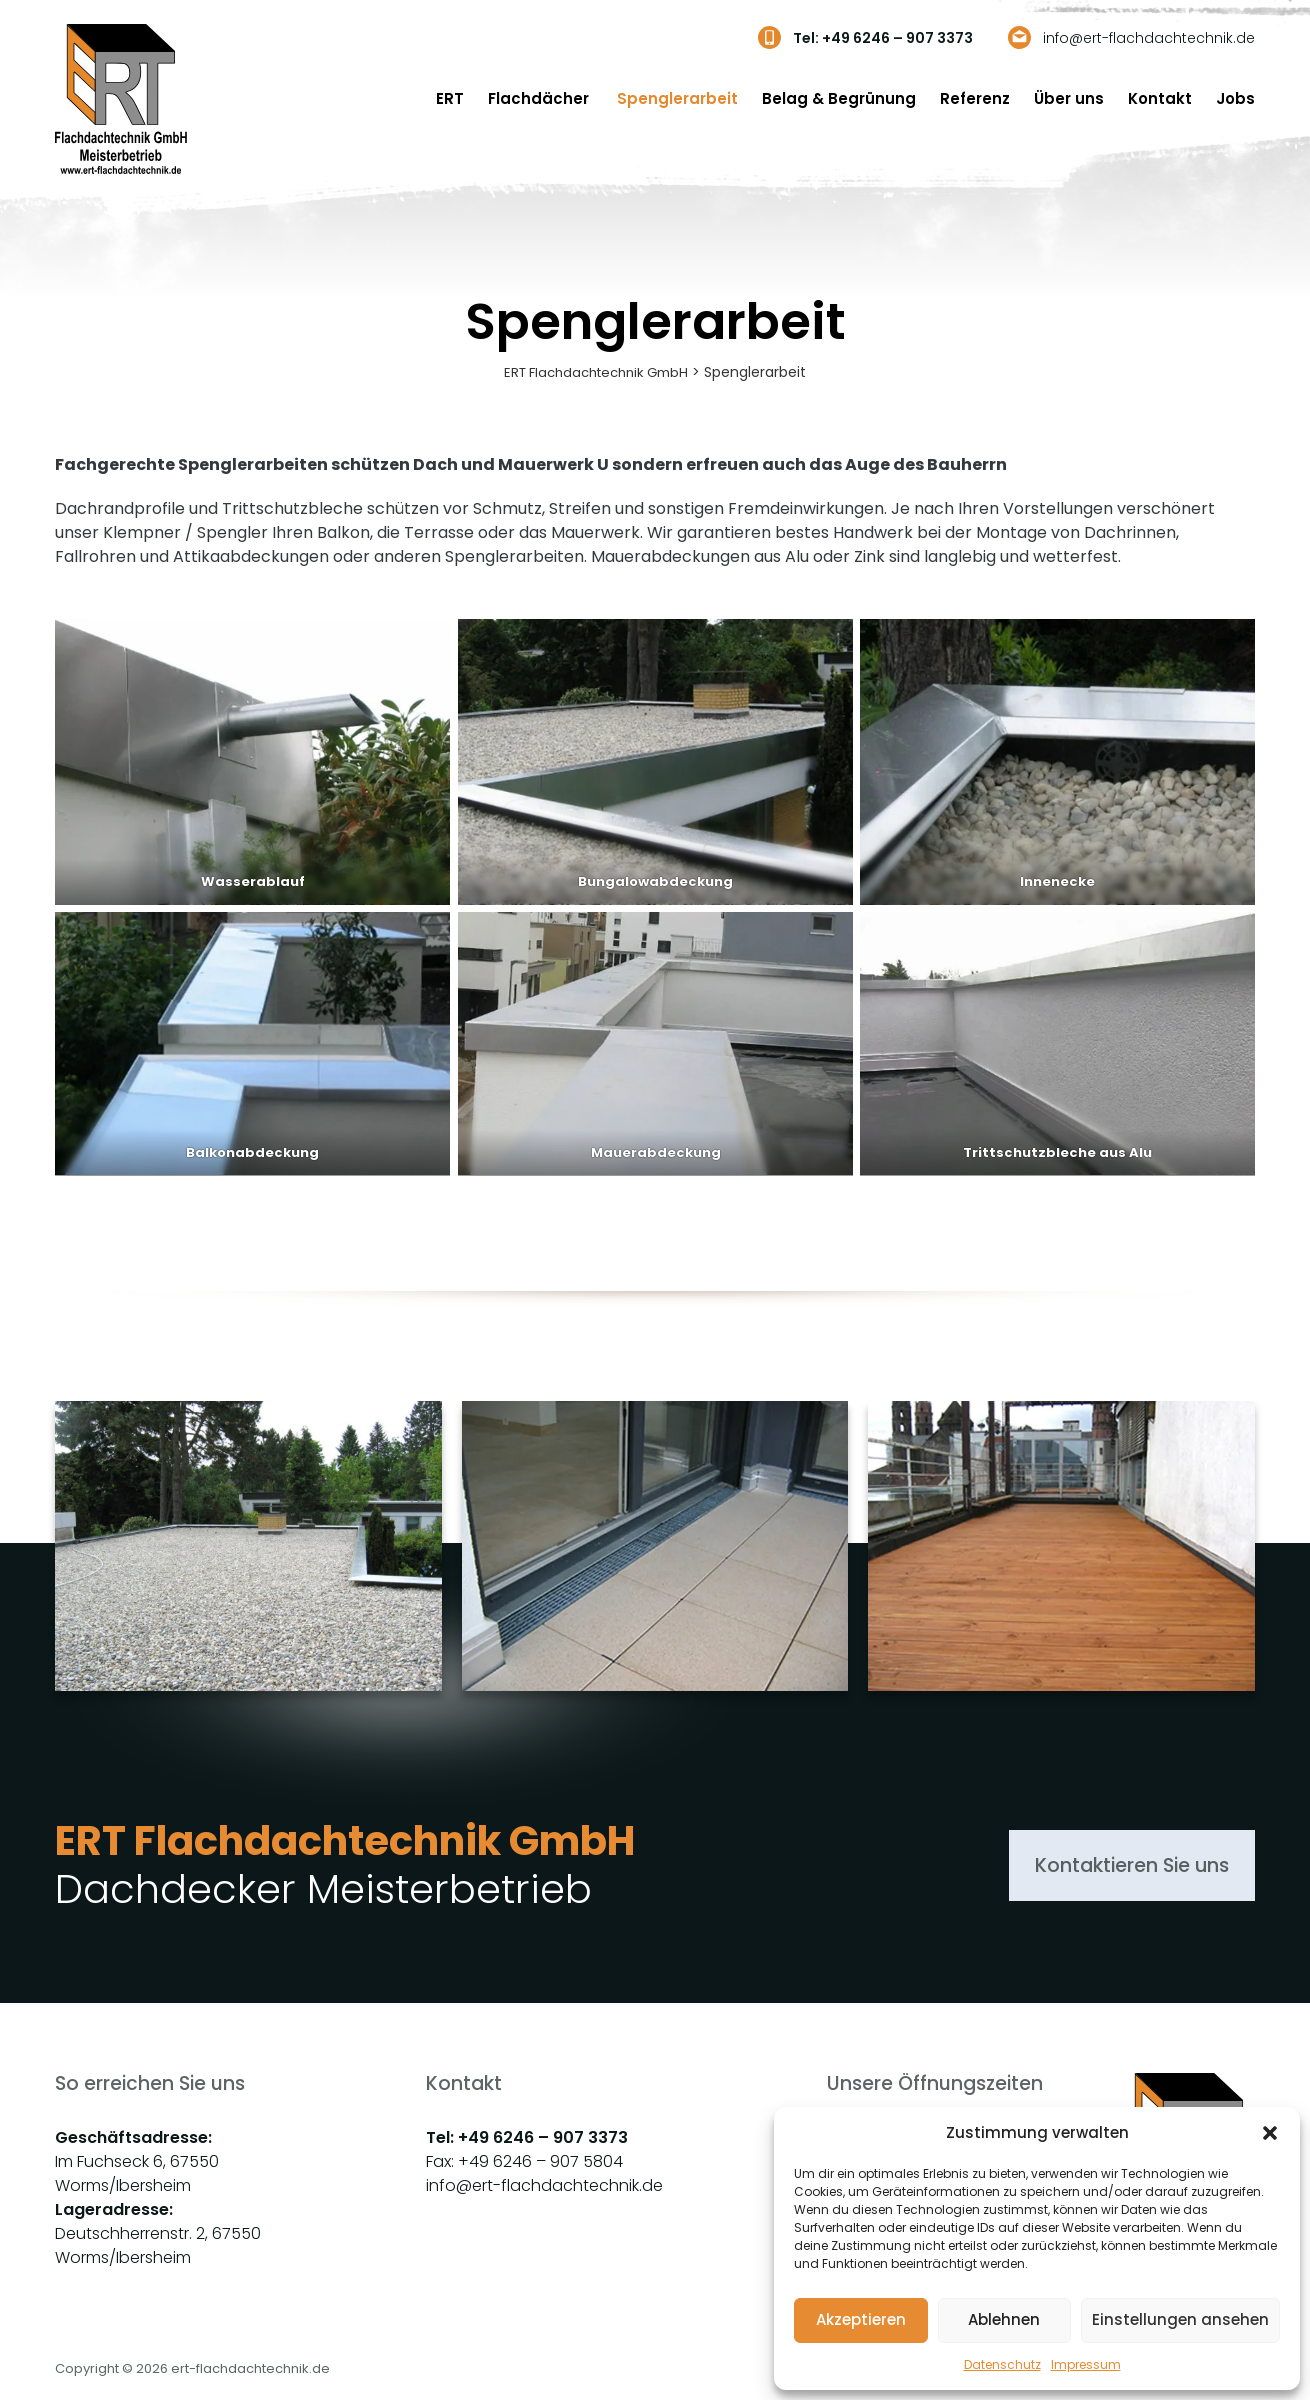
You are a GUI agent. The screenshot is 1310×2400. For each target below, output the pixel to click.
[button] (1270, 2133)
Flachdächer (540, 98)
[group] (248, 1584)
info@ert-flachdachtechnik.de (1149, 38)
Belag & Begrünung (839, 98)
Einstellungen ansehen (1180, 2319)
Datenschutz (1002, 2364)
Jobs (1235, 98)
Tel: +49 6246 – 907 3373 (883, 38)
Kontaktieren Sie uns (1097, 1867)
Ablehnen (1004, 2319)
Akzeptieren (861, 2319)
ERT (450, 98)
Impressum (1086, 2364)
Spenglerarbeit (677, 98)
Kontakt (1160, 98)
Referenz (975, 98)
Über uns (1069, 98)
